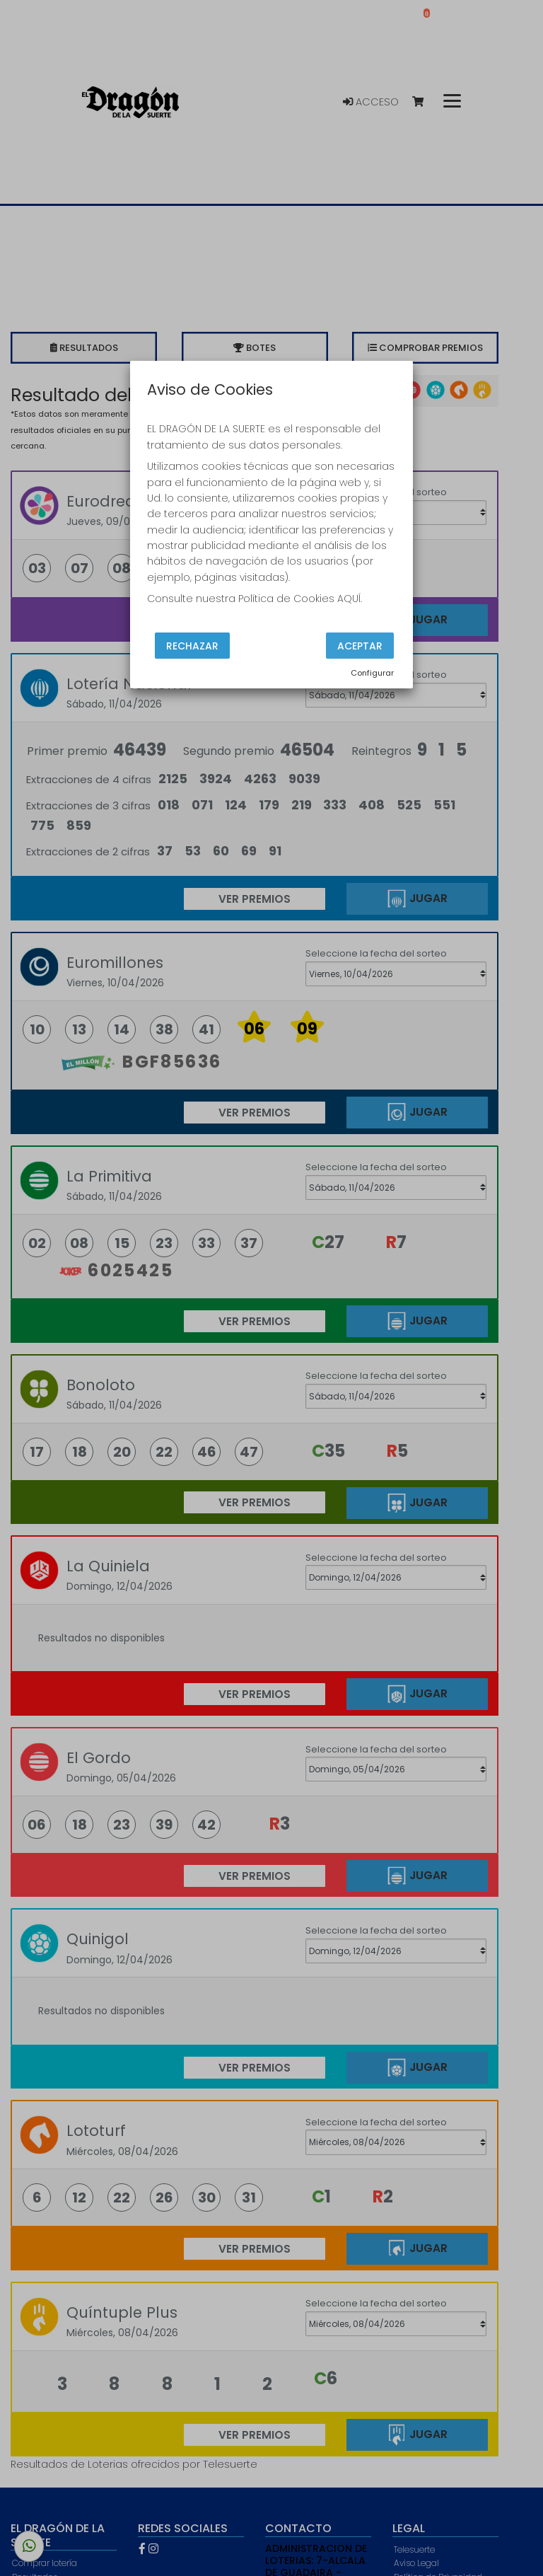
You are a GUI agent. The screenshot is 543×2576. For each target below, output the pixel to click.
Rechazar (192, 645)
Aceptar (360, 645)
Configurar (372, 672)
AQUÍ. (349, 598)
